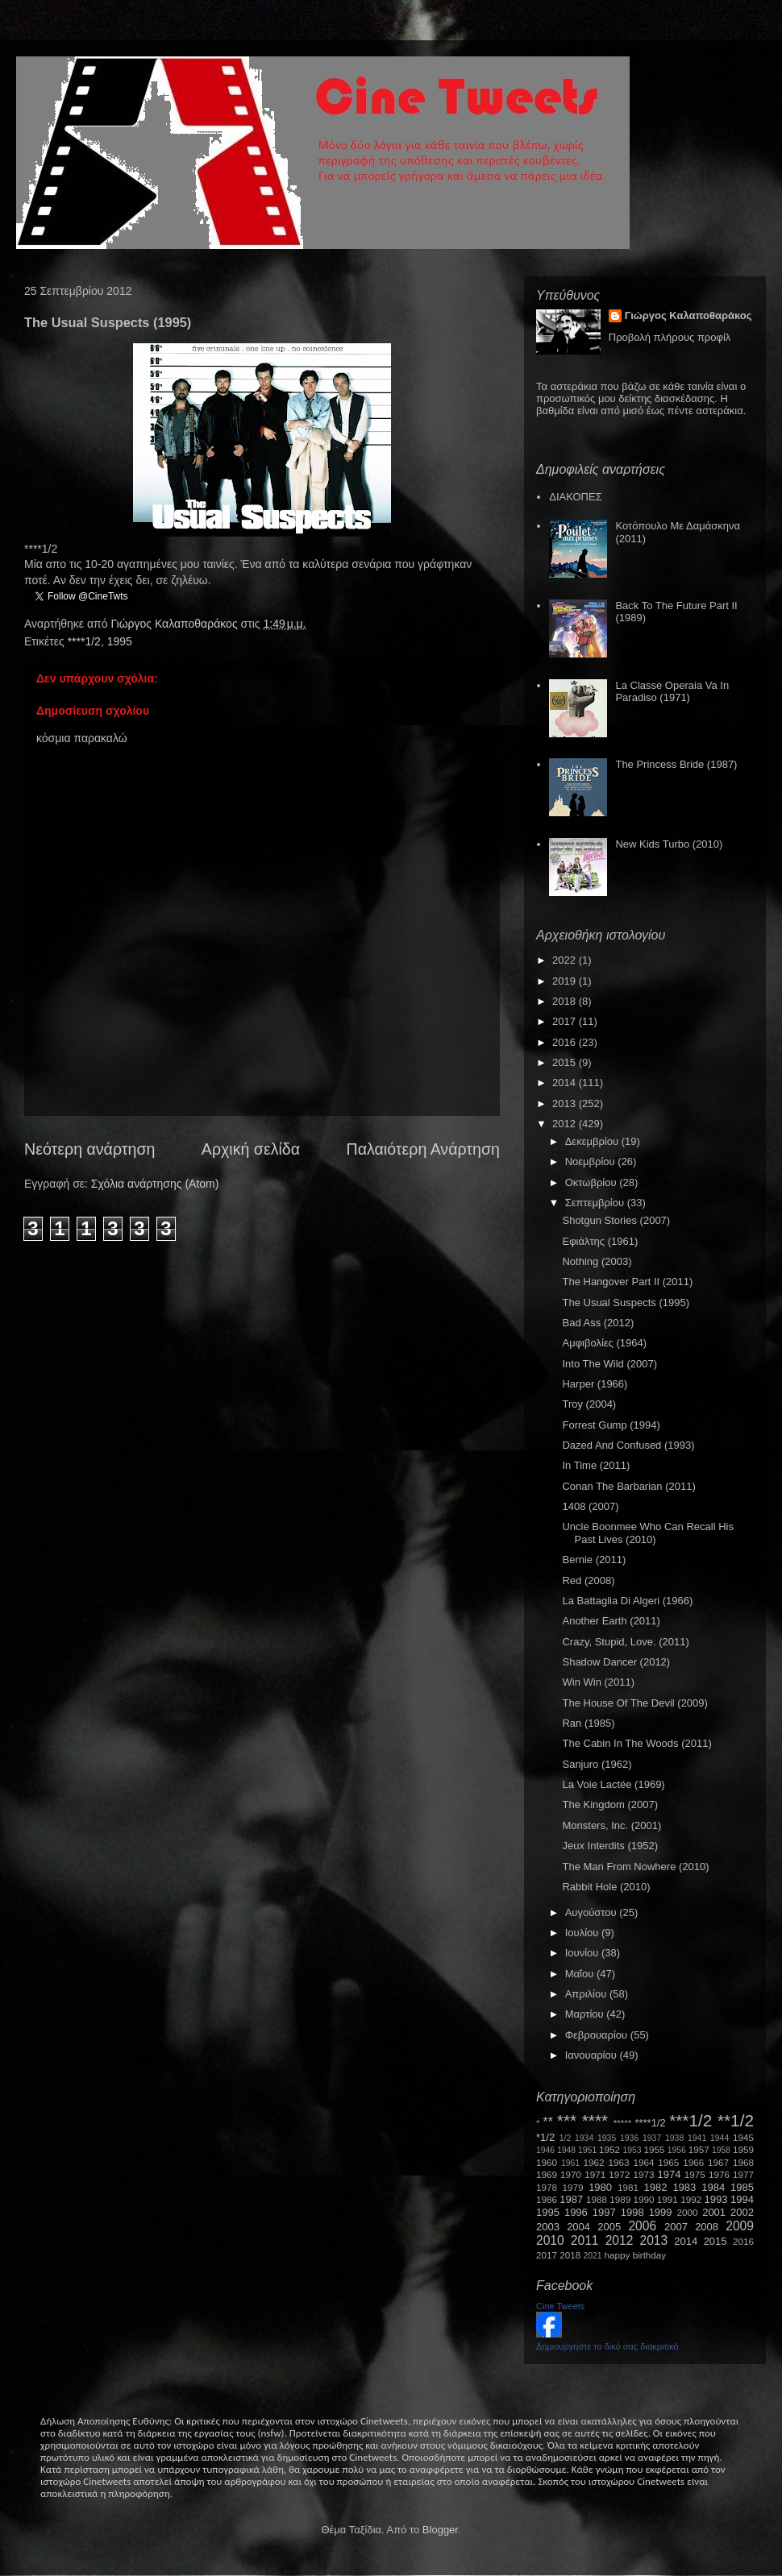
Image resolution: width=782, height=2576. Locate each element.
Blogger (440, 2530)
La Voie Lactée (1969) (613, 1784)
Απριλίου (587, 1994)
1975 (694, 2174)
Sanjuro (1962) (596, 1764)
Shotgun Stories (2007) (616, 1220)
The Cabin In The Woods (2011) (636, 1743)
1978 (546, 2187)
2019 (565, 981)
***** (623, 2123)
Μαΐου (581, 1974)
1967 (718, 2162)
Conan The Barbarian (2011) (628, 1486)
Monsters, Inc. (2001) (611, 1825)
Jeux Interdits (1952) (610, 1846)
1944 (719, 2138)
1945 (743, 2137)
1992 (690, 2199)
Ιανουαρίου (592, 2055)
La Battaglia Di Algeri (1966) (627, 1601)
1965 (668, 2162)
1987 (571, 2199)
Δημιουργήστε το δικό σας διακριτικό (607, 2346)
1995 (119, 641)
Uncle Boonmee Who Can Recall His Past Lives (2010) (647, 1532)
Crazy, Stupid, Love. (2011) (625, 1642)
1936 (629, 2138)
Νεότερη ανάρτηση (89, 1149)
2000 (687, 2212)
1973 (643, 2174)
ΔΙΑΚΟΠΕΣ (575, 497)
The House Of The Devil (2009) (634, 1703)
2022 (565, 960)
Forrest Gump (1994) (610, 1425)
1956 (677, 2150)
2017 (565, 1021)
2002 (742, 2212)
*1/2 (545, 2137)
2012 (565, 1124)
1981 (628, 2187)
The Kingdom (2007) (610, 1804)
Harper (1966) (594, 1384)
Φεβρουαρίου (597, 2035)
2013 (565, 1103)
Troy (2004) (589, 1404)
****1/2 (84, 641)
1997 (604, 2212)
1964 (643, 2162)
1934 (584, 2138)
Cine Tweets (560, 2306)
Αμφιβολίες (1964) (604, 1343)
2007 (676, 2227)
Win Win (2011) (598, 1682)
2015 (565, 1062)
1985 (742, 2187)
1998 (632, 2212)
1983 (684, 2187)
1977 (743, 2174)
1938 (674, 2138)
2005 (609, 2227)
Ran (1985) (588, 1723)
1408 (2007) (590, 1506)
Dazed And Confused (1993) (628, 1445)
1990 (644, 2199)
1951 (587, 2150)
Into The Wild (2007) (609, 1364)
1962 (594, 2162)
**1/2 (736, 2120)
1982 (656, 2187)
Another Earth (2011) (610, 1621)
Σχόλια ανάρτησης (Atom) (155, 1183)
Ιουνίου (583, 1953)
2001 (714, 2212)
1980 (600, 2187)
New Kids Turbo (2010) (668, 844)
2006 (642, 2226)
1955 (653, 2149)
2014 (565, 1082)
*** (566, 2120)
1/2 (565, 2138)
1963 (618, 2162)
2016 (565, 1042)
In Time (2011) (596, 1465)
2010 (550, 2240)
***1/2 (690, 2120)
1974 (668, 2174)
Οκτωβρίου (592, 1182)
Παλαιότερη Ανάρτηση (424, 1149)
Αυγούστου (592, 1912)
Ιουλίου (583, 1933)
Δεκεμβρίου (593, 1141)
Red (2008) (588, 1580)
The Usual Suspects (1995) (625, 1302)
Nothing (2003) (596, 1261)
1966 (693, 2162)
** (548, 2122)
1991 (667, 2199)
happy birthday (636, 2255)
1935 (606, 2138)
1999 (660, 2212)
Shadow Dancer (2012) (616, 1662)
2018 (565, 1001)
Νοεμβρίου (591, 1161)
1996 (576, 2212)
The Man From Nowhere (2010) (635, 1866)
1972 (619, 2174)
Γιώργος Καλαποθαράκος (175, 623)
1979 (573, 2187)
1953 (631, 2150)
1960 (546, 2162)
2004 (578, 2227)
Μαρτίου (586, 2014)
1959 (743, 2149)
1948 (566, 2150)
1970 (570, 2174)
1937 (652, 2138)
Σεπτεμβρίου (596, 1203)
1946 (545, 2150)
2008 (706, 2227)
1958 (721, 2150)
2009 (740, 2226)
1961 (570, 2163)
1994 (742, 2199)
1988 (596, 2199)
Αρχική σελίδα (251, 1149)
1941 (697, 2138)
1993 (715, 2199)
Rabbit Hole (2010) (606, 1887)
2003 (547, 2227)
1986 (546, 2199)
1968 (743, 2162)
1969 (546, 2174)
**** (595, 2120)
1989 (619, 2199)
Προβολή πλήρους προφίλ (670, 337)
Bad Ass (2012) (598, 1323)
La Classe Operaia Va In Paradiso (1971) (672, 691)
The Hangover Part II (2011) (627, 1282)
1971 (594, 2174)
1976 (719, 2174)
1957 (698, 2149)
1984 (713, 2187)
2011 (585, 2240)
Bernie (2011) (594, 1559)
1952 (609, 2149)
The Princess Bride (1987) (676, 764)
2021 (593, 2255)
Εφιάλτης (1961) (600, 1241)
